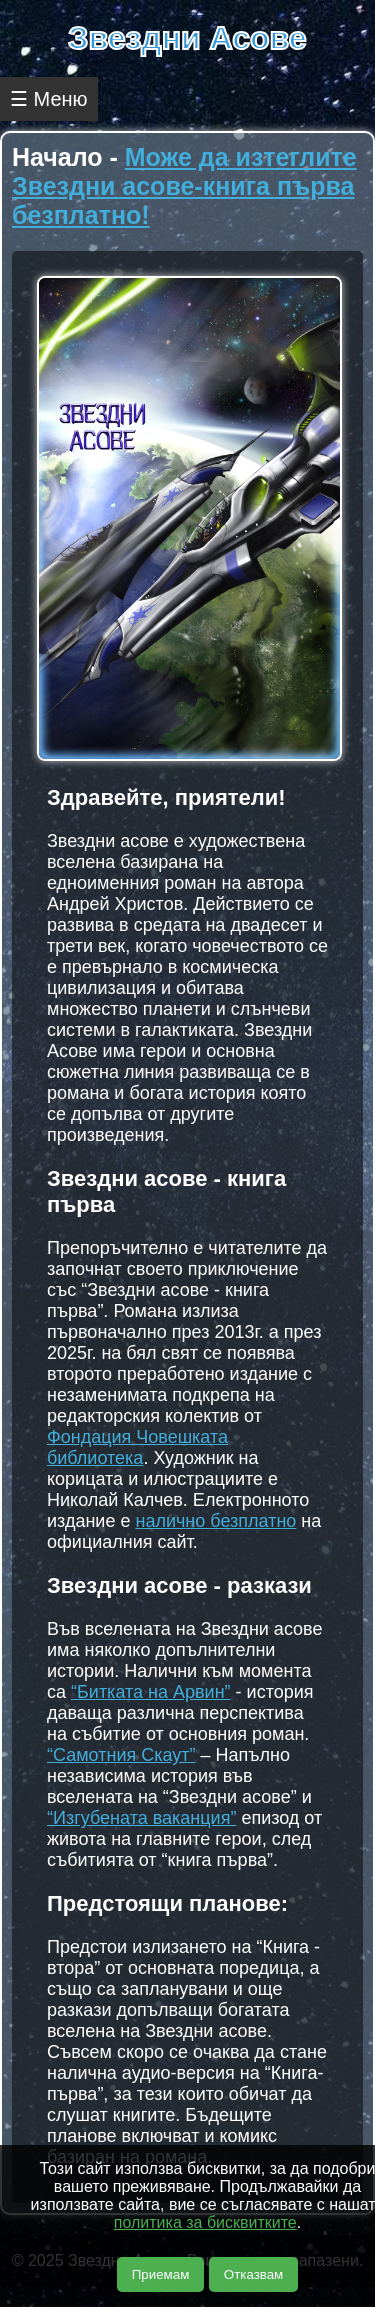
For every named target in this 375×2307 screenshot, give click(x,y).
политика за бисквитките (205, 2222)
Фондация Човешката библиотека (137, 1447)
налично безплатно (215, 1521)
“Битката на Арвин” (151, 1692)
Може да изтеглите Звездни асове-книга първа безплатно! (184, 186)
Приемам (161, 2274)
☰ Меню (49, 99)
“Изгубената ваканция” (141, 1818)
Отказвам (253, 2274)
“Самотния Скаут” (121, 1755)
